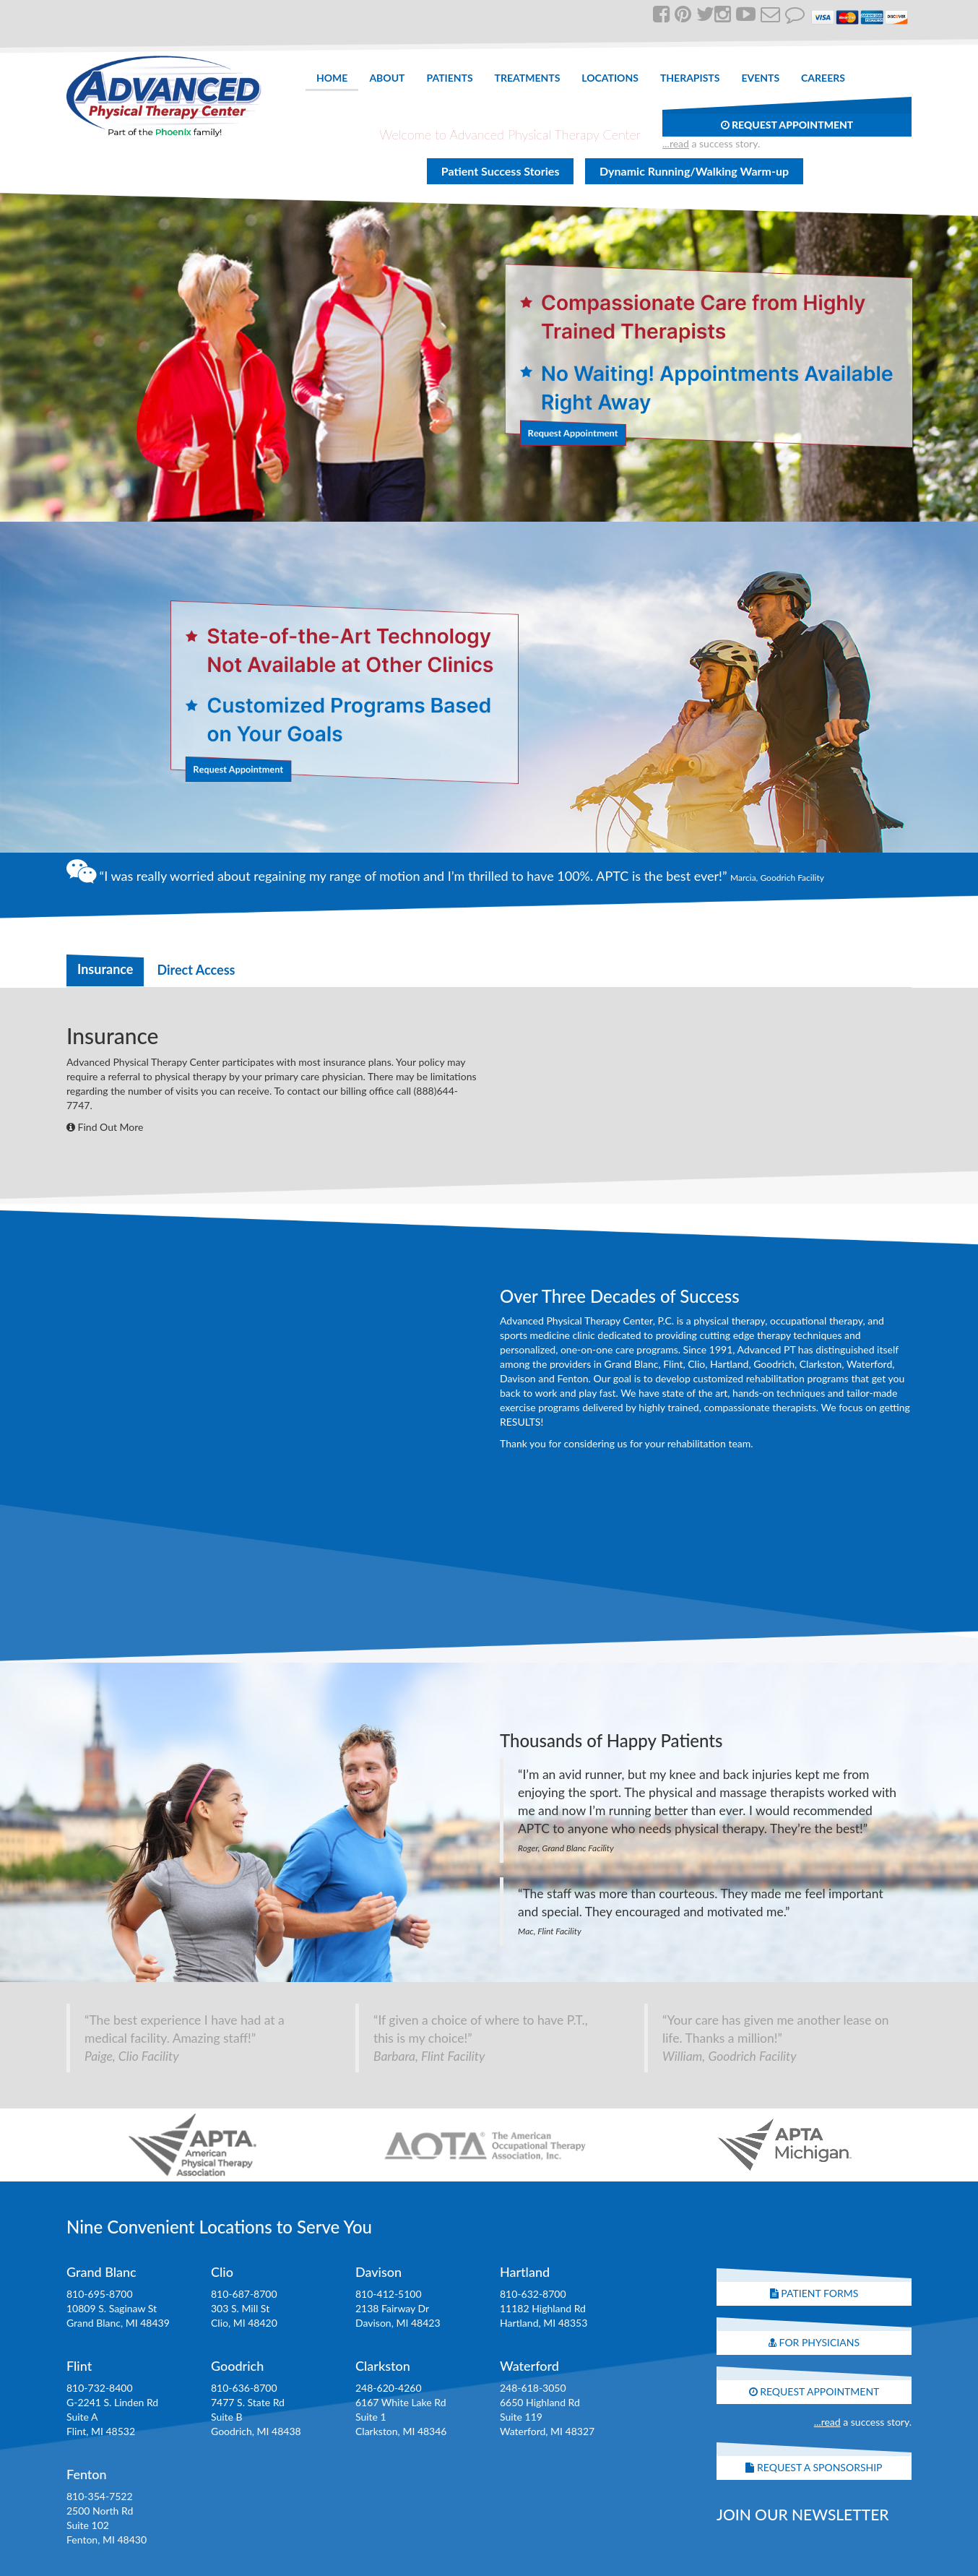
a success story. (711, 143)
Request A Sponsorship (813, 2467)
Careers (823, 78)
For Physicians (814, 2342)
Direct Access (196, 970)
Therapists (690, 78)
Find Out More (105, 1127)
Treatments (528, 78)
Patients (449, 78)
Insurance (105, 969)
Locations (610, 78)
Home (331, 78)
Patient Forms (814, 2293)
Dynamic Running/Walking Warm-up (694, 171)
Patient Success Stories (500, 171)
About (386, 78)
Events (760, 78)
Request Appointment (787, 125)
